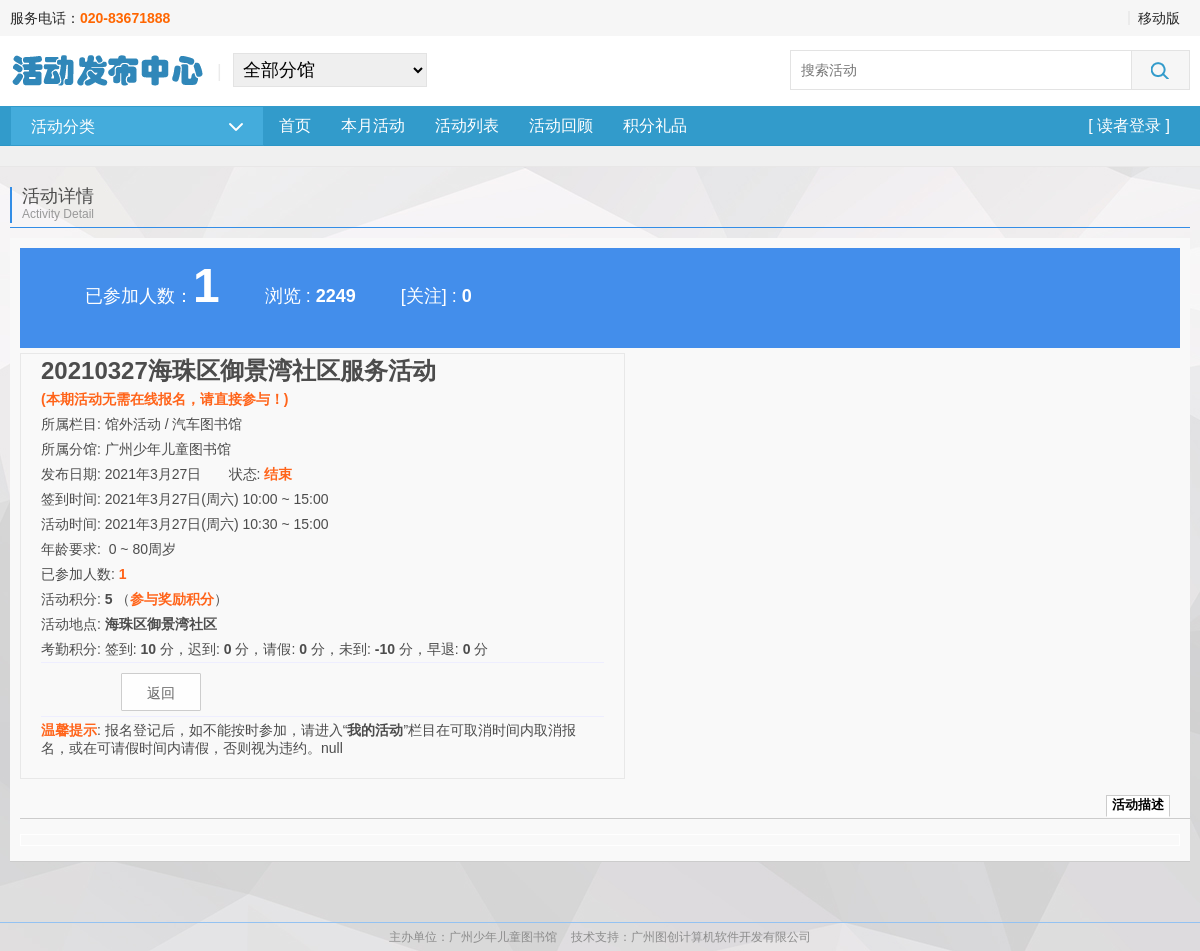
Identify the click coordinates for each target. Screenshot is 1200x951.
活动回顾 (561, 125)
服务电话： (90, 18)
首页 (295, 125)
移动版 (1159, 18)
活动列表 (467, 125)
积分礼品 (655, 125)
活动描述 (1138, 805)
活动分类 (137, 126)
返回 (161, 693)
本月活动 (373, 125)
